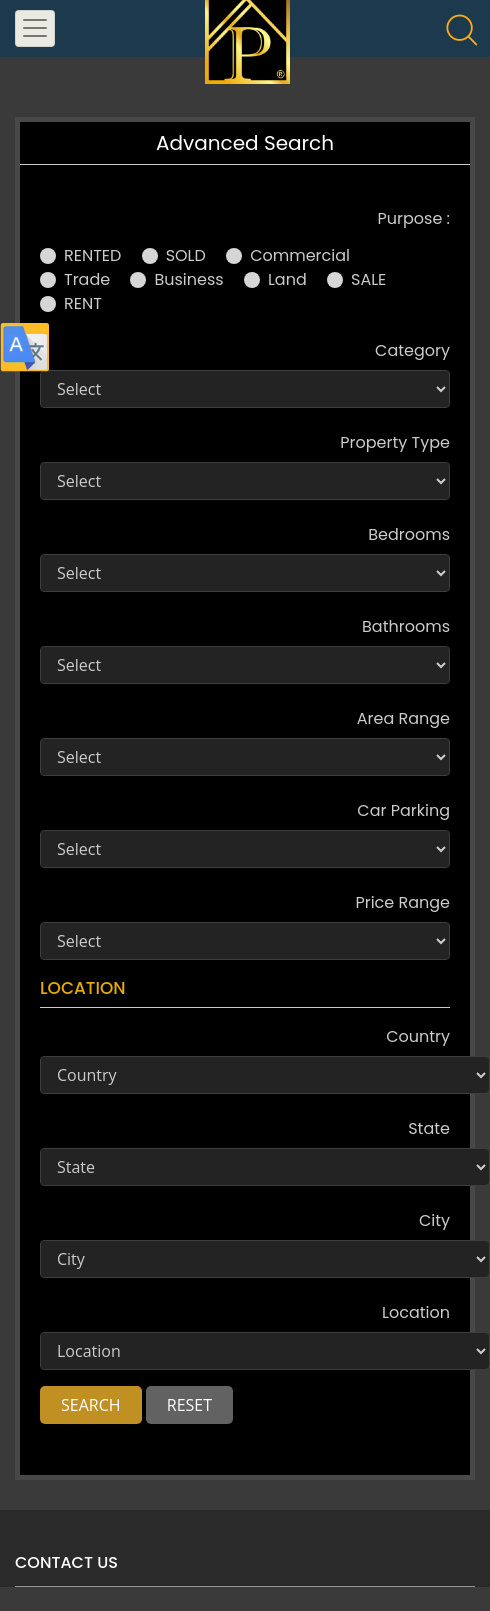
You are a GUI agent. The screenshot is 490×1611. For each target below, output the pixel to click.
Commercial (300, 255)
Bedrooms (409, 534)
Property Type (395, 442)
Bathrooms (406, 626)
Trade (87, 279)
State (429, 1128)
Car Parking (403, 810)
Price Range (402, 902)
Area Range (403, 718)
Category (412, 350)
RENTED (92, 255)
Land (287, 279)
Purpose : (414, 218)
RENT (83, 303)
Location (416, 1312)
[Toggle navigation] (35, 28)
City (434, 1220)
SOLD (186, 255)
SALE (368, 279)
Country (418, 1036)
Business (188, 279)
